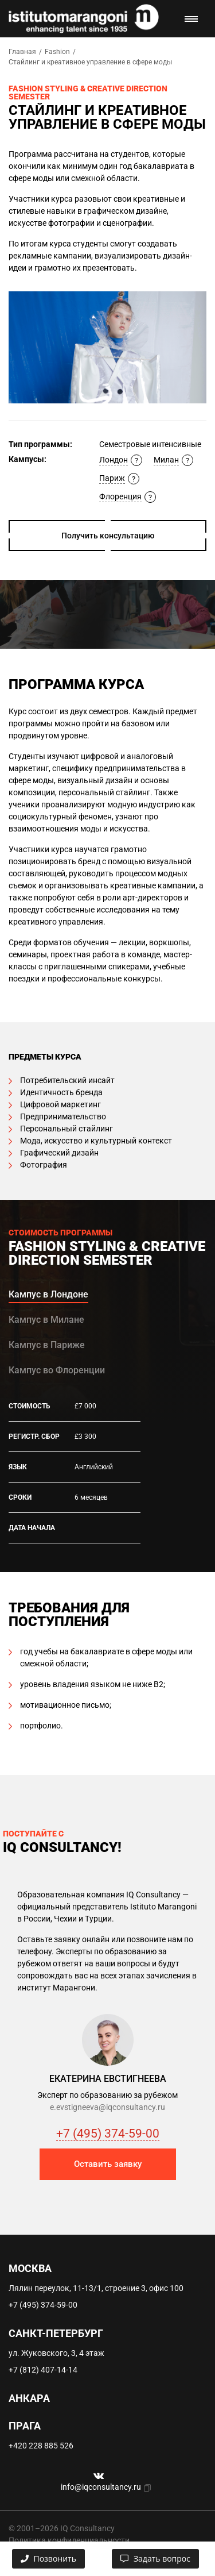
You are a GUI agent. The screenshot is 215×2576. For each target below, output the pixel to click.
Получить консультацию (107, 535)
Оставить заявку (108, 2164)
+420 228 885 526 (41, 2445)
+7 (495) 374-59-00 (107, 2133)
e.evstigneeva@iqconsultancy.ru (107, 2107)
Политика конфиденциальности (69, 2540)
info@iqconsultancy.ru (101, 2487)
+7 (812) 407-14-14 (43, 2369)
